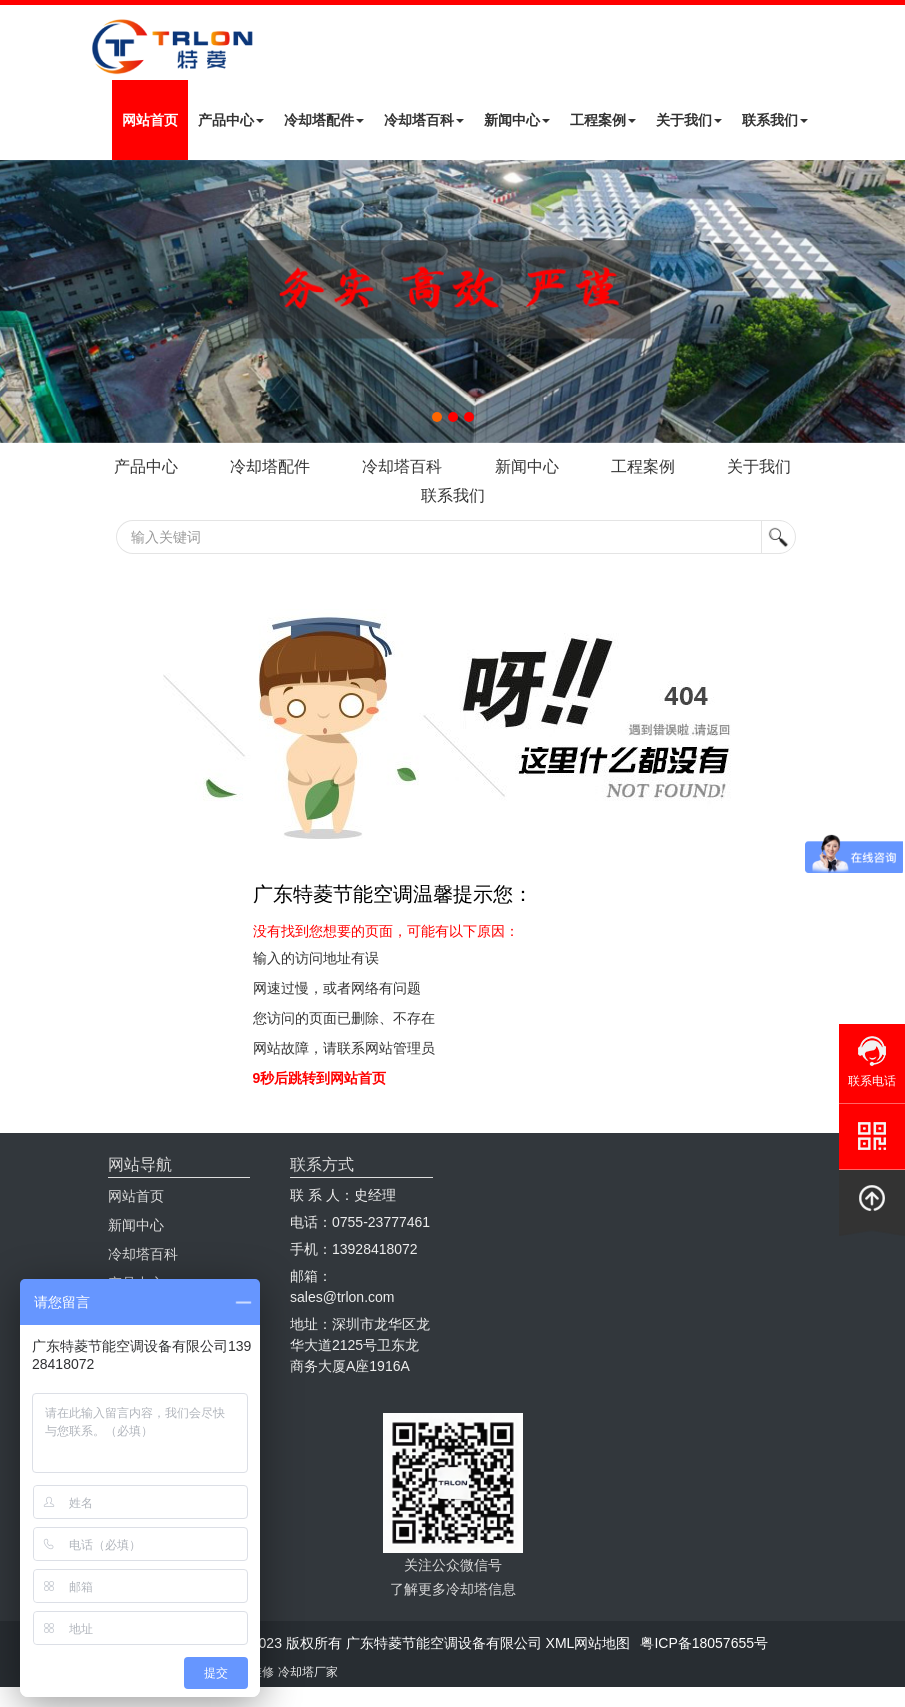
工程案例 (603, 120)
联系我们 (775, 120)
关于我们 (689, 120)
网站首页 (150, 120)
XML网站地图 (588, 1643)
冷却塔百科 (424, 120)
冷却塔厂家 (308, 1672)
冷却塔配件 (324, 120)
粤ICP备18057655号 (704, 1643)
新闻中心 (517, 120)
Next (20, 301)
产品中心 (231, 120)
